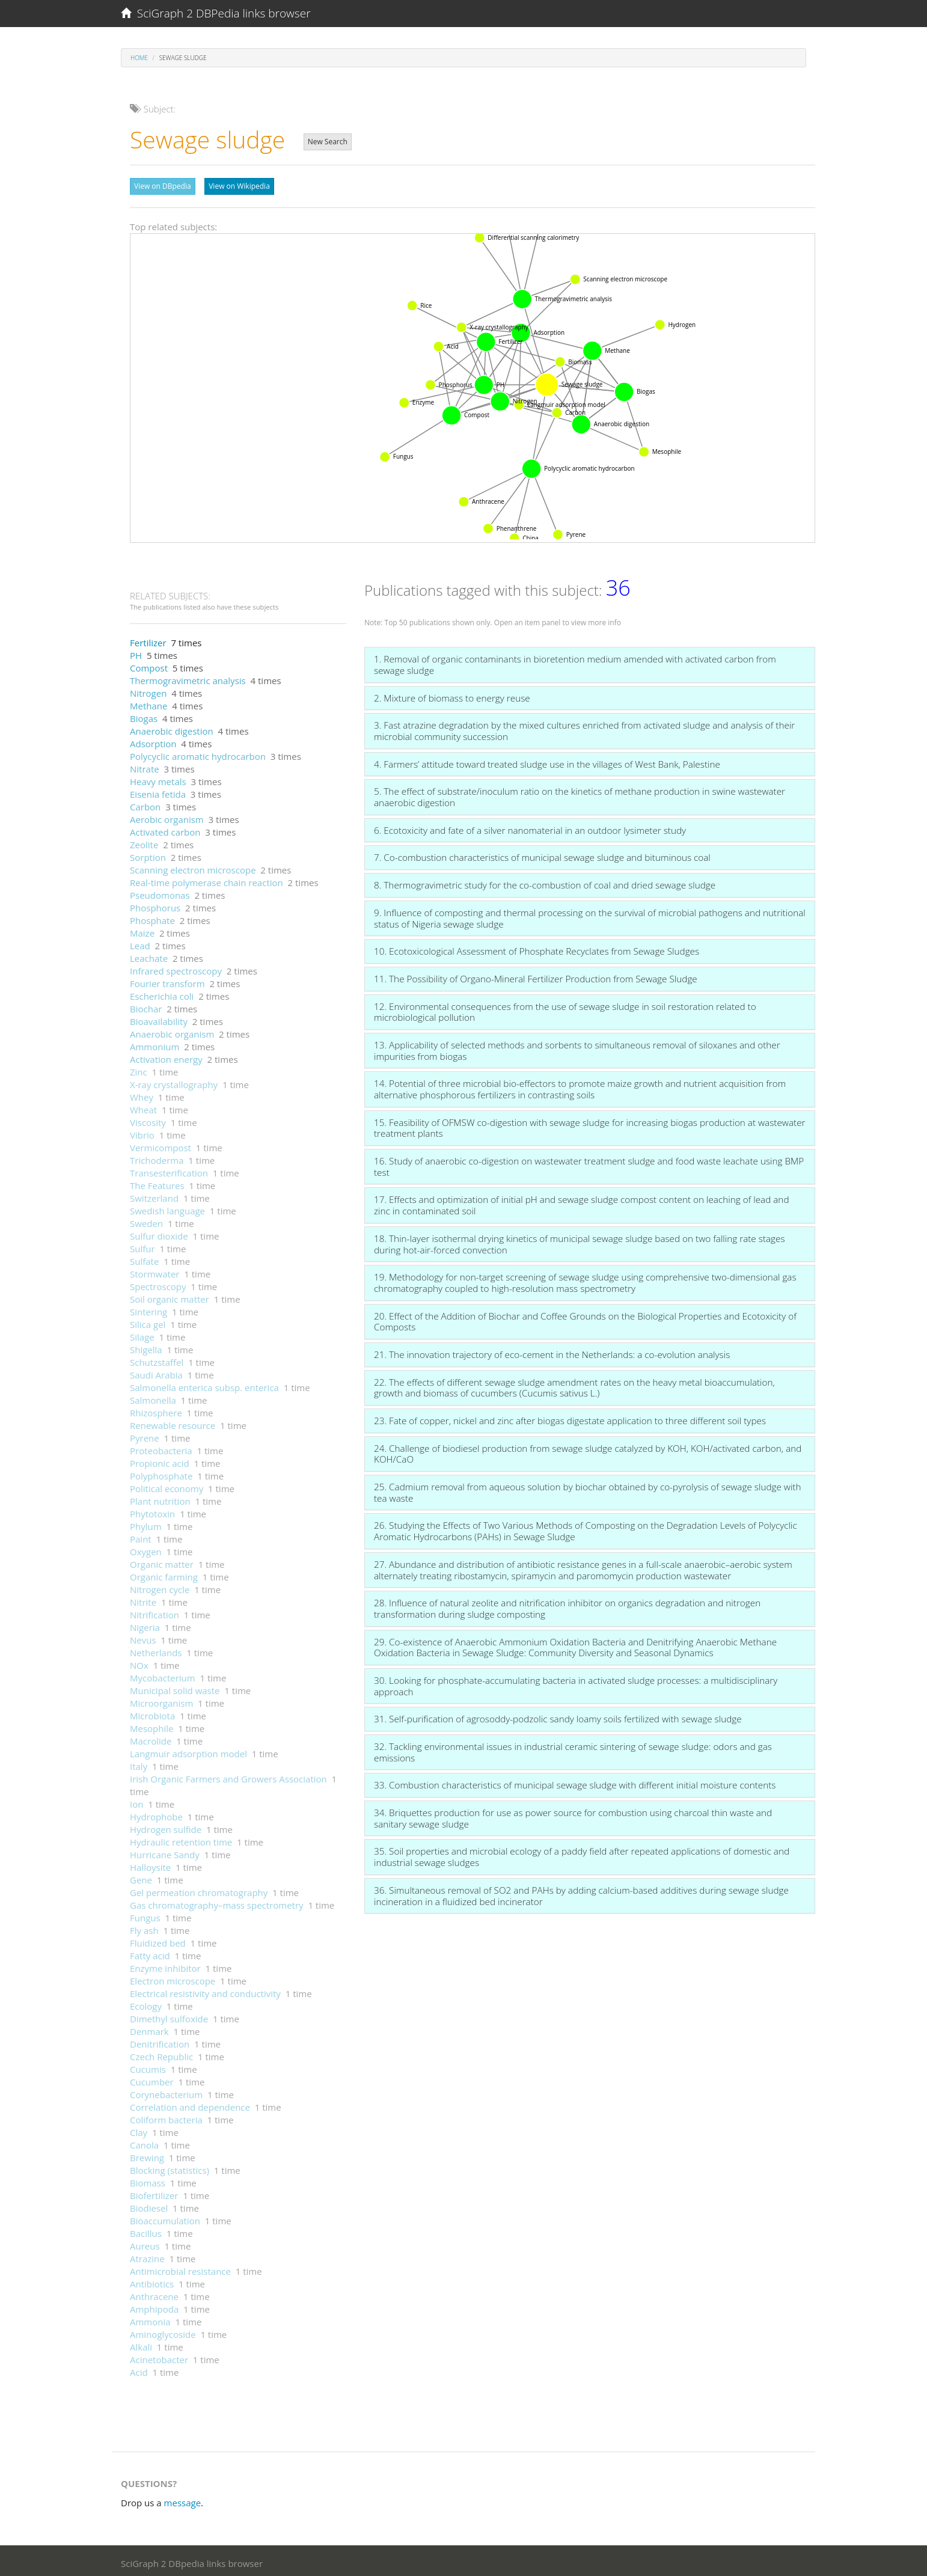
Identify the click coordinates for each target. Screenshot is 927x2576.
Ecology (146, 2003)
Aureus (145, 2243)
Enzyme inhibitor (165, 1965)
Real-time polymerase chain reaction (206, 879)
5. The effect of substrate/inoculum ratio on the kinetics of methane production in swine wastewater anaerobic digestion (579, 794)
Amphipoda (154, 2306)
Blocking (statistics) (169, 2167)
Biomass (147, 2180)
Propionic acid (159, 1460)
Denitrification (159, 2041)
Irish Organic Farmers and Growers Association (228, 1776)
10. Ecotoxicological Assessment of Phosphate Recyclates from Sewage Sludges (536, 948)
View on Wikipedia (239, 186)
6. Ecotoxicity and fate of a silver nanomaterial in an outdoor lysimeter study (530, 827)
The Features (157, 1182)
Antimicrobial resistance (180, 2268)
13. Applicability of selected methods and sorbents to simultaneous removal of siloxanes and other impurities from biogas (577, 1047)
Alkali (141, 2344)
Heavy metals (158, 778)
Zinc (138, 1069)
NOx (139, 1662)
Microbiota (152, 1713)
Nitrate (144, 766)
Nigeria (145, 1624)
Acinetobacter (159, 2357)
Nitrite (143, 1599)
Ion (136, 1801)
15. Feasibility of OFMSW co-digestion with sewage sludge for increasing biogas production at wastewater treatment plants (590, 1125)
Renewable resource (172, 1422)
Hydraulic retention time (181, 1839)
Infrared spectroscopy (176, 968)
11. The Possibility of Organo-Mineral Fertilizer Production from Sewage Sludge (535, 976)
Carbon (145, 804)
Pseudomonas (160, 892)
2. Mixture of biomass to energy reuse (452, 695)
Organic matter (162, 1561)
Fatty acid (150, 1953)
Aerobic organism (167, 816)
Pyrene (144, 1435)
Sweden (146, 1220)
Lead (140, 943)
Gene (141, 1877)
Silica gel (147, 1321)
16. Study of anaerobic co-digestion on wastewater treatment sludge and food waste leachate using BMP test (589, 1163)
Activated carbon (165, 829)
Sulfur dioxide (159, 1233)
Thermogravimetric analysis (188, 678)
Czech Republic (161, 2054)
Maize (142, 930)
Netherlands (156, 1650)
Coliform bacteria (166, 2117)
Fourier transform (167, 980)
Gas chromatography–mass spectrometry (217, 1902)
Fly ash (144, 1927)
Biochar (146, 1006)
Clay (138, 2129)
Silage (142, 1334)
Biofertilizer (154, 2192)
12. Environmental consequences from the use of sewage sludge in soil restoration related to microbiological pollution (565, 1009)
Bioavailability (159, 1018)
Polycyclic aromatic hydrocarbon (198, 753)
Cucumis (148, 2066)
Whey (141, 1094)
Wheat (143, 1107)
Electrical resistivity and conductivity (205, 1990)
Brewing (147, 2155)
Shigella (146, 1347)
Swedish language (167, 1208)
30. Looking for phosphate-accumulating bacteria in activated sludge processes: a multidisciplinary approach (575, 1683)
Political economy (166, 1485)
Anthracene (154, 2293)
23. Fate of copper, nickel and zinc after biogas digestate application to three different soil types (570, 1418)
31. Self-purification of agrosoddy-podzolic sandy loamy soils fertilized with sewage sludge (558, 1716)
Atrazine (147, 2256)
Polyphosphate (161, 1473)
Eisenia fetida (158, 791)
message (182, 2500)
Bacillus (146, 2230)
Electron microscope (172, 1978)
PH (136, 652)
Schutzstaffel (156, 1359)
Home (139, 58)
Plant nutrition (160, 1498)
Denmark (149, 2028)
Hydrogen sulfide (165, 1826)
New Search (327, 141)
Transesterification (169, 1170)
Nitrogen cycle (159, 1586)
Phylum (146, 1523)
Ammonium (154, 1044)
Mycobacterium (162, 1675)
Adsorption (153, 741)
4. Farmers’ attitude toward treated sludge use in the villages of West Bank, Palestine (547, 761)
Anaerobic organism (172, 1031)
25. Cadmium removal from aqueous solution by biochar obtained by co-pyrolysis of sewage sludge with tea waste (587, 1489)
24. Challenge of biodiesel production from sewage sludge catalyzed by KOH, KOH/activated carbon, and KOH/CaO (587, 1451)
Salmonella (153, 1397)
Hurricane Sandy (165, 1852)
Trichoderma (157, 1157)
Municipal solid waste (175, 1687)
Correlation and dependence (190, 2104)
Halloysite (150, 1864)
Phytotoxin (152, 1511)
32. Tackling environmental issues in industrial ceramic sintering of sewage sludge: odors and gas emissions (573, 1749)
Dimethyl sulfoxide (169, 2016)
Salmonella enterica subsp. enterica (204, 1384)
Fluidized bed (158, 1940)
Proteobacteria (161, 1448)
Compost (149, 665)
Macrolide (150, 1738)
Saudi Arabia (156, 1372)
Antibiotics (152, 2281)
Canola (144, 2142)
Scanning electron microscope (193, 867)
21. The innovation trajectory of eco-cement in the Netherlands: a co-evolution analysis (552, 1351)
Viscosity (148, 1119)
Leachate (149, 955)
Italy (138, 1763)
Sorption (148, 854)
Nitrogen (148, 690)
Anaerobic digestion (171, 728)
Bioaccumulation (165, 2218)
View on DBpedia (162, 186)
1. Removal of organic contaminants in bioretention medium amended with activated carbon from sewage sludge (575, 661)
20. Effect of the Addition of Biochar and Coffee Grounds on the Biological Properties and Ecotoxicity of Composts (585, 1318)
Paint (140, 1536)
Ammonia (150, 2319)
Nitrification (154, 1612)
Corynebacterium (166, 2091)
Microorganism (161, 1700)
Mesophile (151, 1725)
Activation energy (166, 1056)
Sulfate (144, 1258)
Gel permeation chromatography (199, 1889)
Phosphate (152, 917)
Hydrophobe (156, 1814)
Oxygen (146, 1549)
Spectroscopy (158, 1283)
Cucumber (152, 2079)
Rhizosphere (156, 1410)
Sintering (148, 1309)
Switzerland (154, 1195)
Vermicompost (160, 1145)
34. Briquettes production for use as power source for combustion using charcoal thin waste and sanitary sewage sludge (573, 1815)
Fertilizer (148, 640)
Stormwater (154, 1271)
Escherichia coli (162, 993)
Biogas (144, 715)
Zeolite (144, 842)
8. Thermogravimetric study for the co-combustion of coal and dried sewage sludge (544, 882)
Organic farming (164, 1574)
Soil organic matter (169, 1296)
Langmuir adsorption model (188, 1751)
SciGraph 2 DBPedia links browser (216, 13)
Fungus (145, 1915)
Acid (139, 2369)
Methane (148, 703)
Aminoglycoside (163, 2331)
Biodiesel (149, 2205)
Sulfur (142, 1246)
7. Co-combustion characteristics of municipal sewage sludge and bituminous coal (542, 854)
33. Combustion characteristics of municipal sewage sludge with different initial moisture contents (575, 1782)
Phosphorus (155, 905)
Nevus (143, 1637)
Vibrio (142, 1132)
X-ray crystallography (174, 1081)
